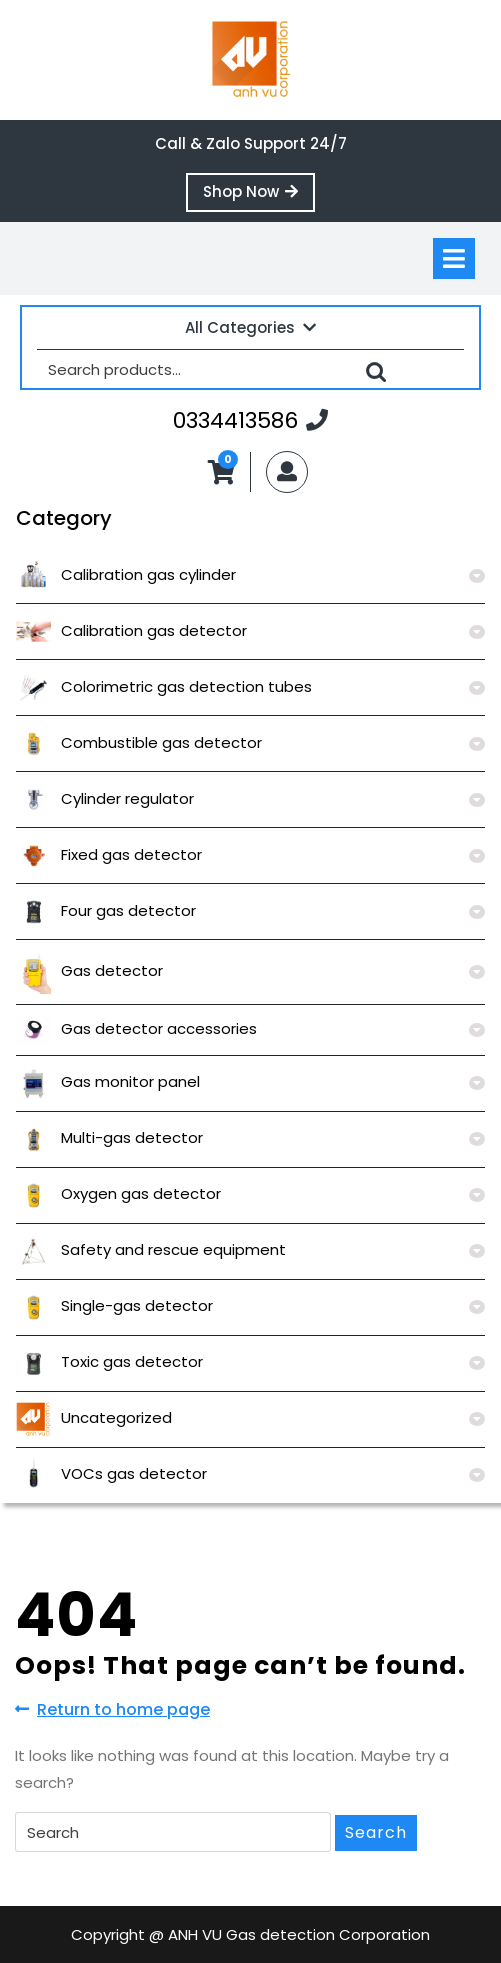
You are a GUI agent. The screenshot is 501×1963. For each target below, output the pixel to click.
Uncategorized (94, 1417)
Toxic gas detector (109, 1361)
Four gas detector (106, 910)
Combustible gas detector (139, 742)
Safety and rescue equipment (151, 1249)
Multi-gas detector (109, 1137)
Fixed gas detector (109, 854)
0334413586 (250, 420)
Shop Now (259, 196)
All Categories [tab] (250, 327)
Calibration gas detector (131, 630)
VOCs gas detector (111, 1473)
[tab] (454, 258)
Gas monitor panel (108, 1081)
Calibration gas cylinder (126, 574)
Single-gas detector (114, 1305)
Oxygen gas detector (118, 1193)
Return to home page (112, 1710)
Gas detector (89, 970)
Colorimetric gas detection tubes (164, 686)
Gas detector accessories (136, 1028)
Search (376, 369)
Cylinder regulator (105, 798)
